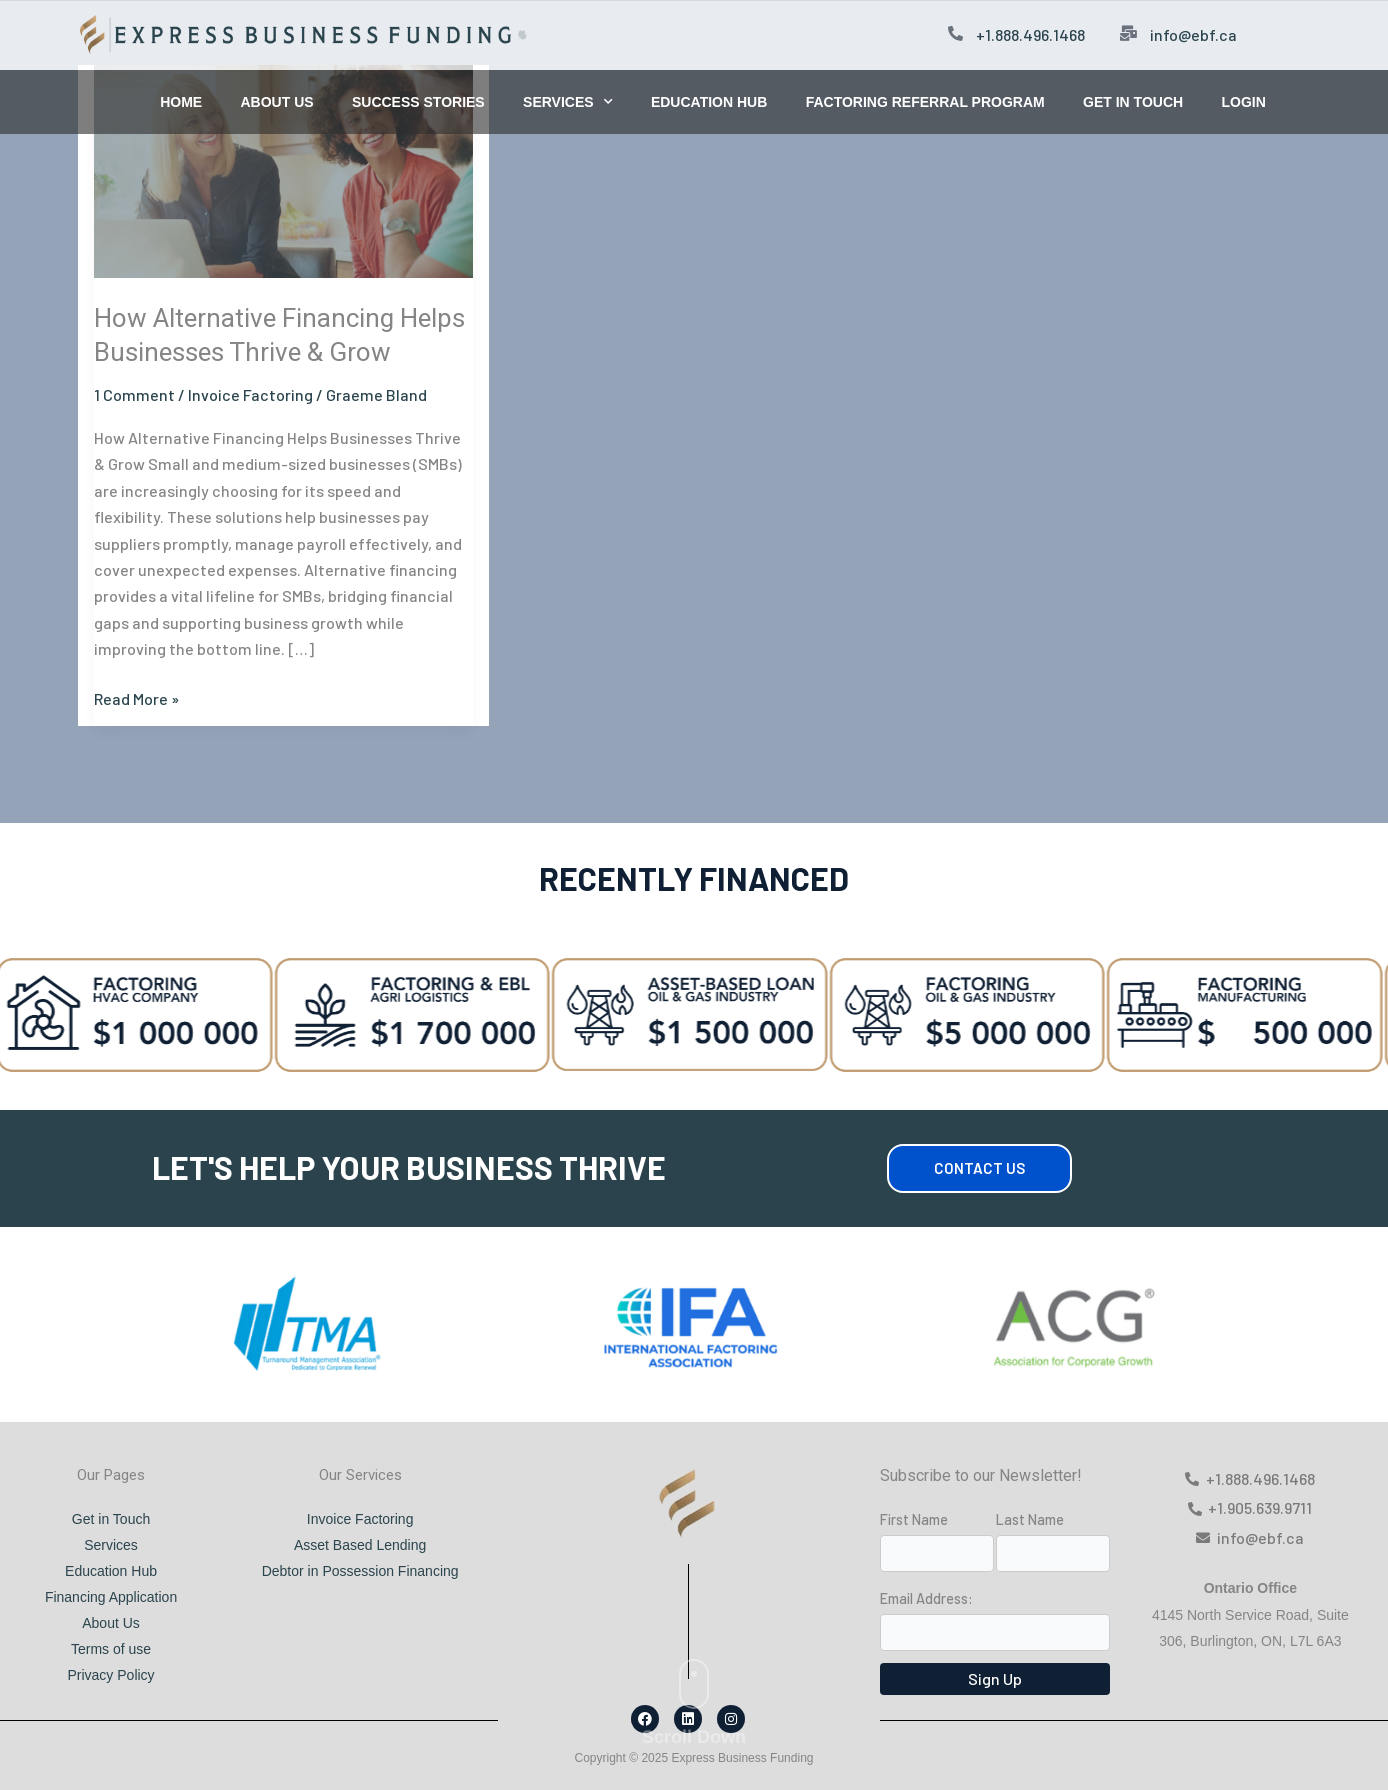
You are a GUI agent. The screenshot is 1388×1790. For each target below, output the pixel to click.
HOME (181, 102)
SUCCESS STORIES (418, 102)
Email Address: (926, 1598)
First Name (914, 1519)
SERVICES (568, 102)
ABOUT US (276, 102)
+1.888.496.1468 (1030, 34)
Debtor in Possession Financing (360, 1571)
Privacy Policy (110, 1675)
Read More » (136, 697)
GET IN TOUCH (1133, 102)
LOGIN (1243, 102)
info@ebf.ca (1193, 34)
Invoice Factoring (250, 394)
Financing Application (111, 1597)
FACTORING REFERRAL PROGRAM (925, 102)
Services (111, 1545)
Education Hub (111, 1571)
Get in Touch (111, 1519)
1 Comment (134, 394)
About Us (111, 1623)
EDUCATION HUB (709, 102)
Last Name (1030, 1519)
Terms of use (111, 1649)
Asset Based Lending (360, 1545)
